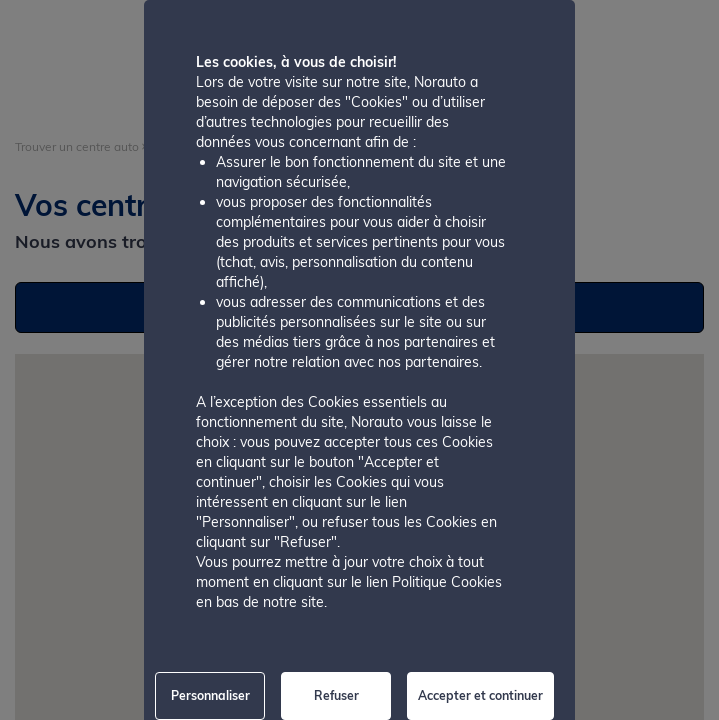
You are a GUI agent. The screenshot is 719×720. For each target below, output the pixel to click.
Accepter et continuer (480, 695)
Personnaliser (210, 695)
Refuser (336, 695)
